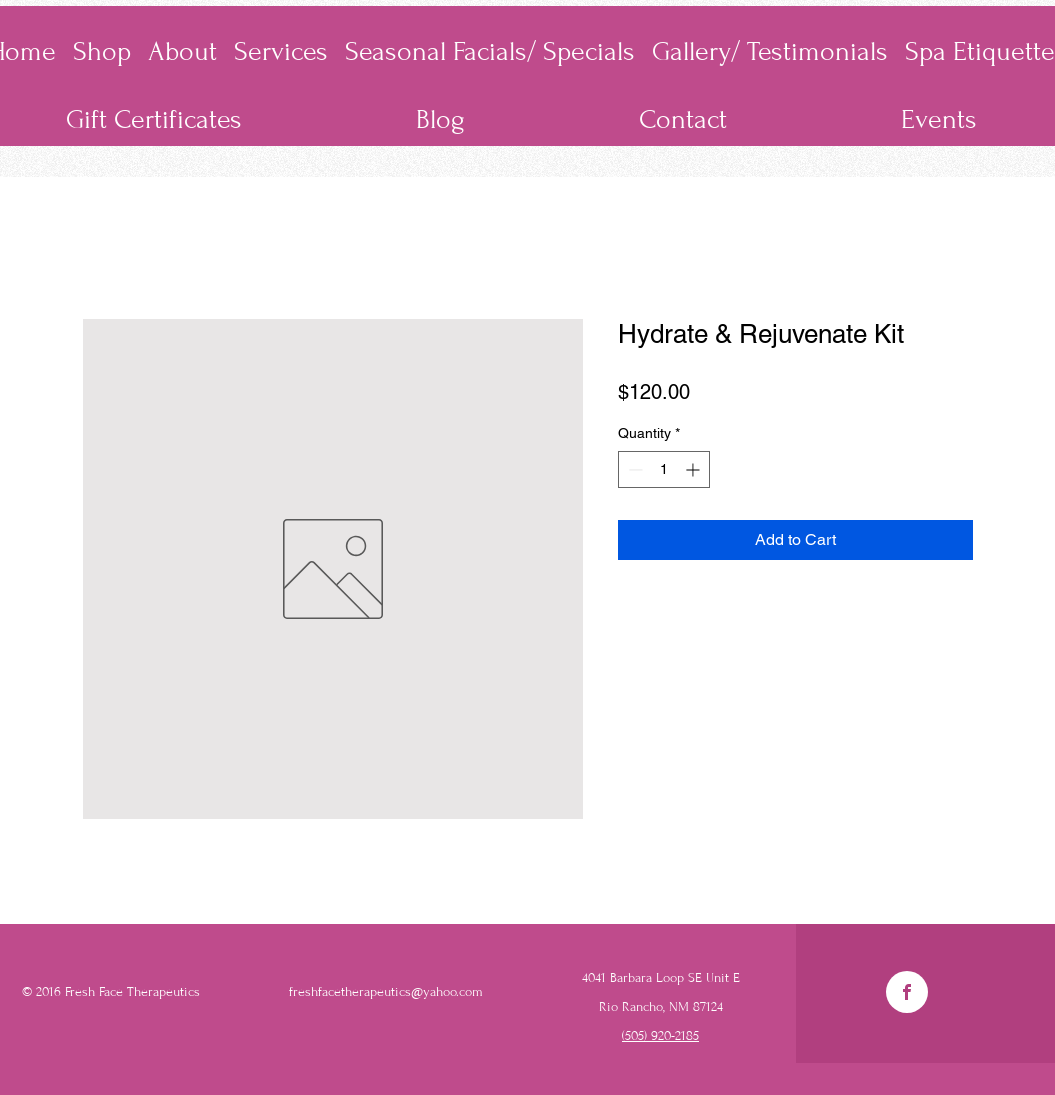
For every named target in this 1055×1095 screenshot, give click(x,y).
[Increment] (694, 469)
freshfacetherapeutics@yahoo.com (386, 992)
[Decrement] (633, 469)
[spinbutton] (664, 469)
